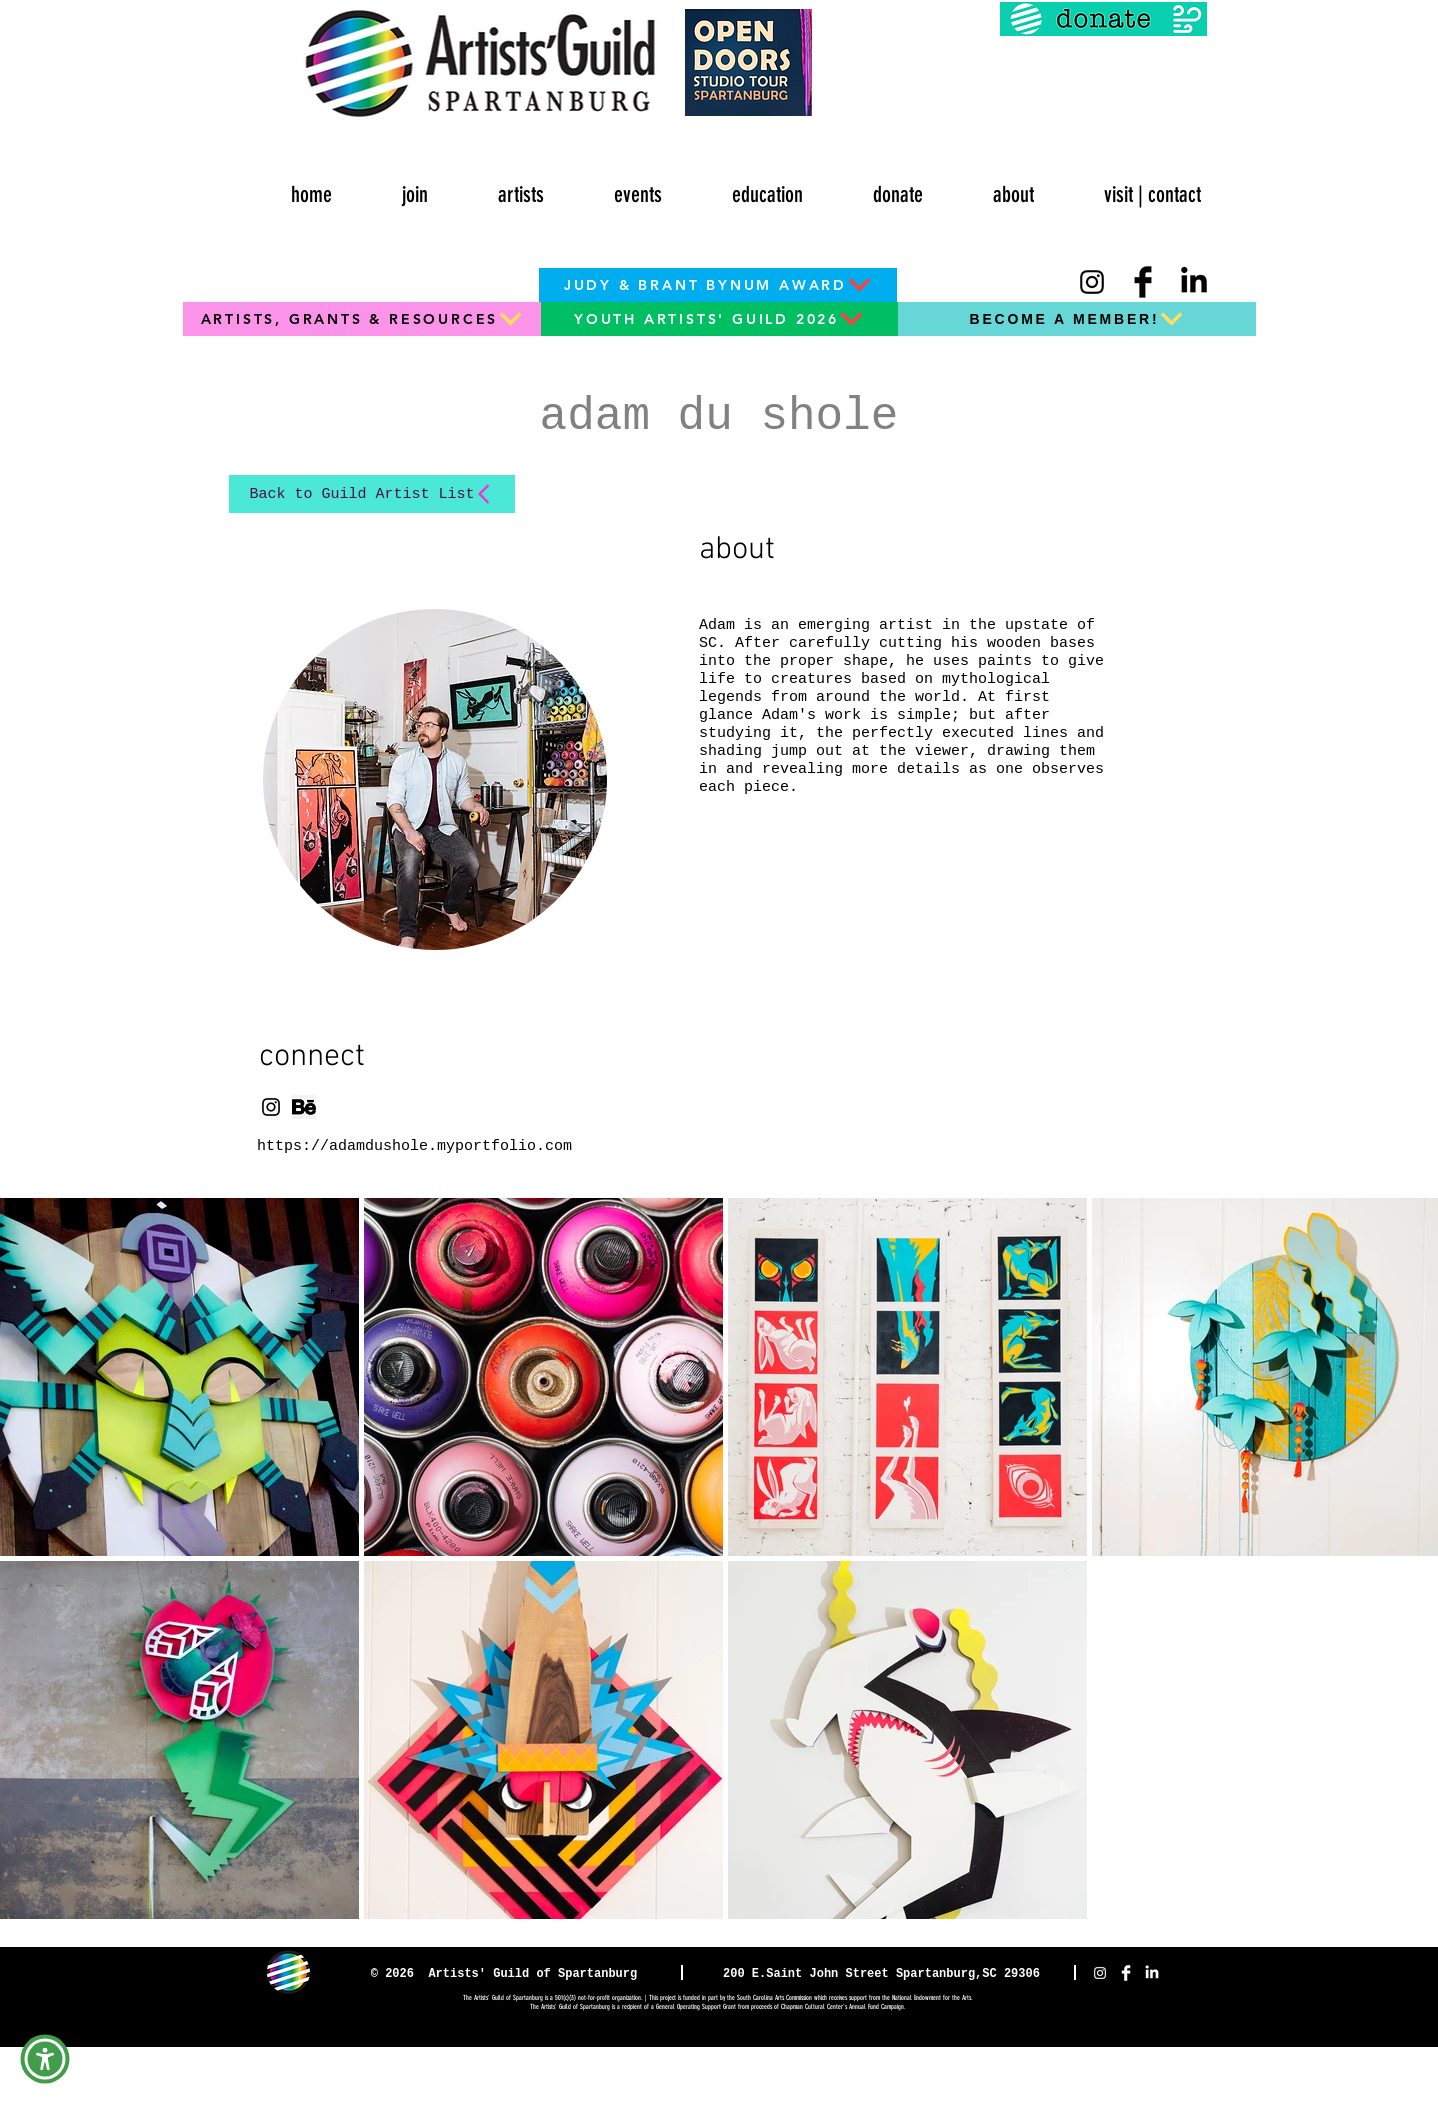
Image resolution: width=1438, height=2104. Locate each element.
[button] (611, 186)
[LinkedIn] (1194, 282)
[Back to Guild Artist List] (372, 494)
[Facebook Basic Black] (1143, 282)
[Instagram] (1092, 282)
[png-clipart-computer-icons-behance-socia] (304, 1107)
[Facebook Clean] (1126, 1973)
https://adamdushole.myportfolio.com (414, 1146)
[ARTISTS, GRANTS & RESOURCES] (362, 319)
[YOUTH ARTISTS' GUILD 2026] (719, 319)
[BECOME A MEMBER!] (1077, 319)
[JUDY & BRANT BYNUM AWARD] (718, 285)
